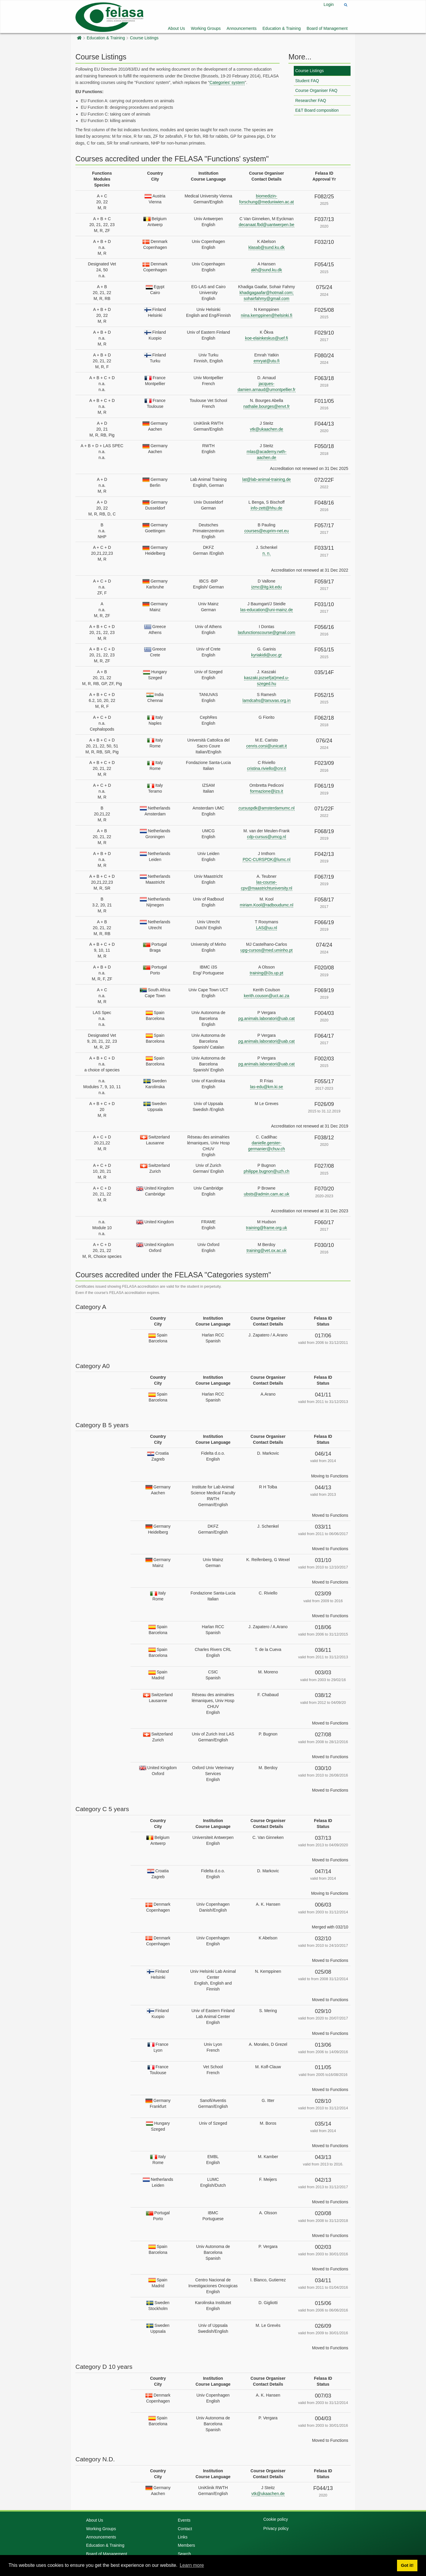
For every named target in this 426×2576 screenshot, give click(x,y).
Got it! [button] (407, 2565)
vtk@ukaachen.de (266, 429)
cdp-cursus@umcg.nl (266, 836)
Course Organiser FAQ (316, 90)
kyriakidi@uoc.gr (266, 655)
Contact (185, 2528)
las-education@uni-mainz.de (266, 609)
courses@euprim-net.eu (266, 530)
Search (184, 2553)
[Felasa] (109, 16)
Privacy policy (276, 2528)
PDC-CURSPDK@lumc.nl (266, 859)
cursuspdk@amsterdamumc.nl (266, 808)
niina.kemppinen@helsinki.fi (266, 315)
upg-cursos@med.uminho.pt (267, 950)
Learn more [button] (192, 2565)
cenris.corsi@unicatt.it (266, 746)
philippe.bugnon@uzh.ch (266, 1171)
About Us (176, 28)
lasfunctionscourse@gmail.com (266, 632)
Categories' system (227, 82)
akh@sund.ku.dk (266, 269)
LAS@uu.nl (266, 927)
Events (184, 2520)
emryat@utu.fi (266, 361)
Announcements (241, 28)
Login (329, 4)
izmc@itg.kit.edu (266, 587)
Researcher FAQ (310, 100)
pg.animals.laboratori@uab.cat (266, 1018)
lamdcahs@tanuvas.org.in (267, 700)
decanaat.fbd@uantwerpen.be (266, 224)
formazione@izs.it (266, 791)
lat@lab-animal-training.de (266, 479)
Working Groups (206, 28)
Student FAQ (307, 80)
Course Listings (144, 37)
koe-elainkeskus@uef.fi (266, 338)
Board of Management (327, 28)
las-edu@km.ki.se (266, 1086)
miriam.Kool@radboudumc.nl (266, 905)
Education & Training (281, 28)
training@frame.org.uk (266, 1227)
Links (183, 2537)
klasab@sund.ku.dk (266, 247)
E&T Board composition (317, 110)
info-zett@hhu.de (266, 508)
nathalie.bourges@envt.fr (266, 406)
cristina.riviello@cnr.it (266, 768)
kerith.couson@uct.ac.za (266, 995)
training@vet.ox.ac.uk (266, 1250)
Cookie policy (275, 2519)
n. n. (266, 553)
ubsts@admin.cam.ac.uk (266, 1194)
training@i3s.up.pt (266, 973)
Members (186, 2545)
